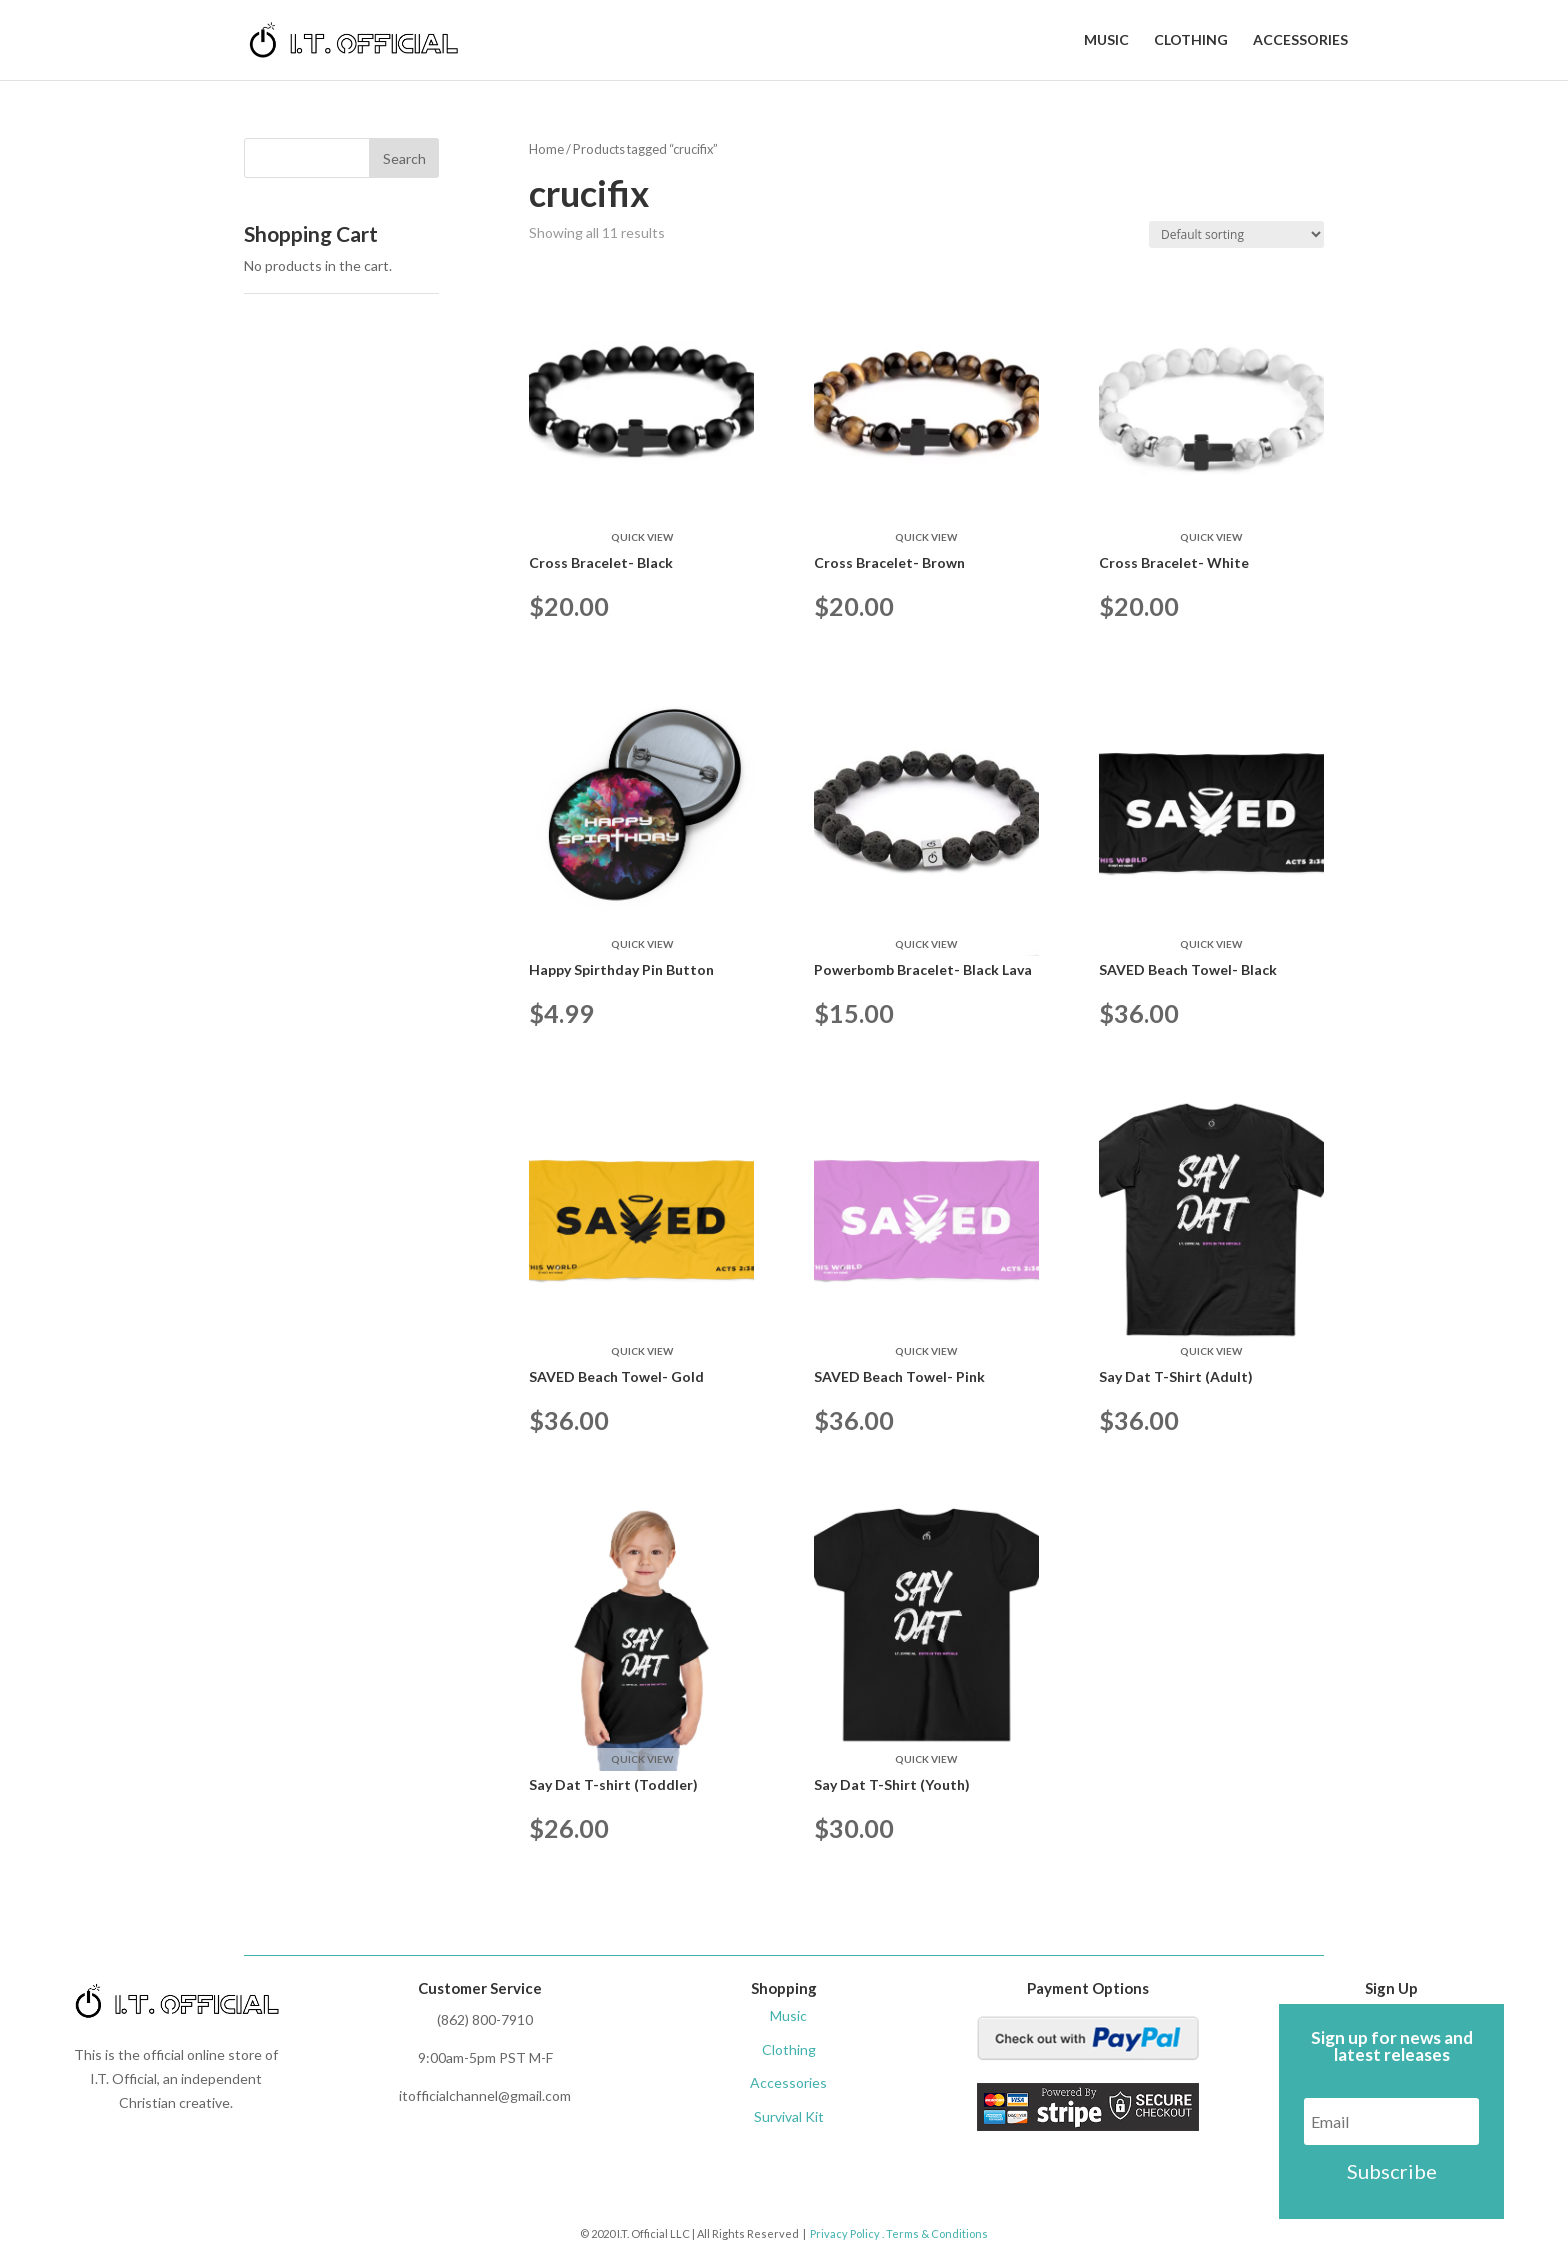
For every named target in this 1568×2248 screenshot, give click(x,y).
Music (1106, 40)
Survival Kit (789, 2116)
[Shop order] (1236, 234)
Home (546, 149)
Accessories (1300, 40)
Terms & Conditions (936, 2233)
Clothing (1191, 40)
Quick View (642, 537)
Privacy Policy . (847, 2233)
